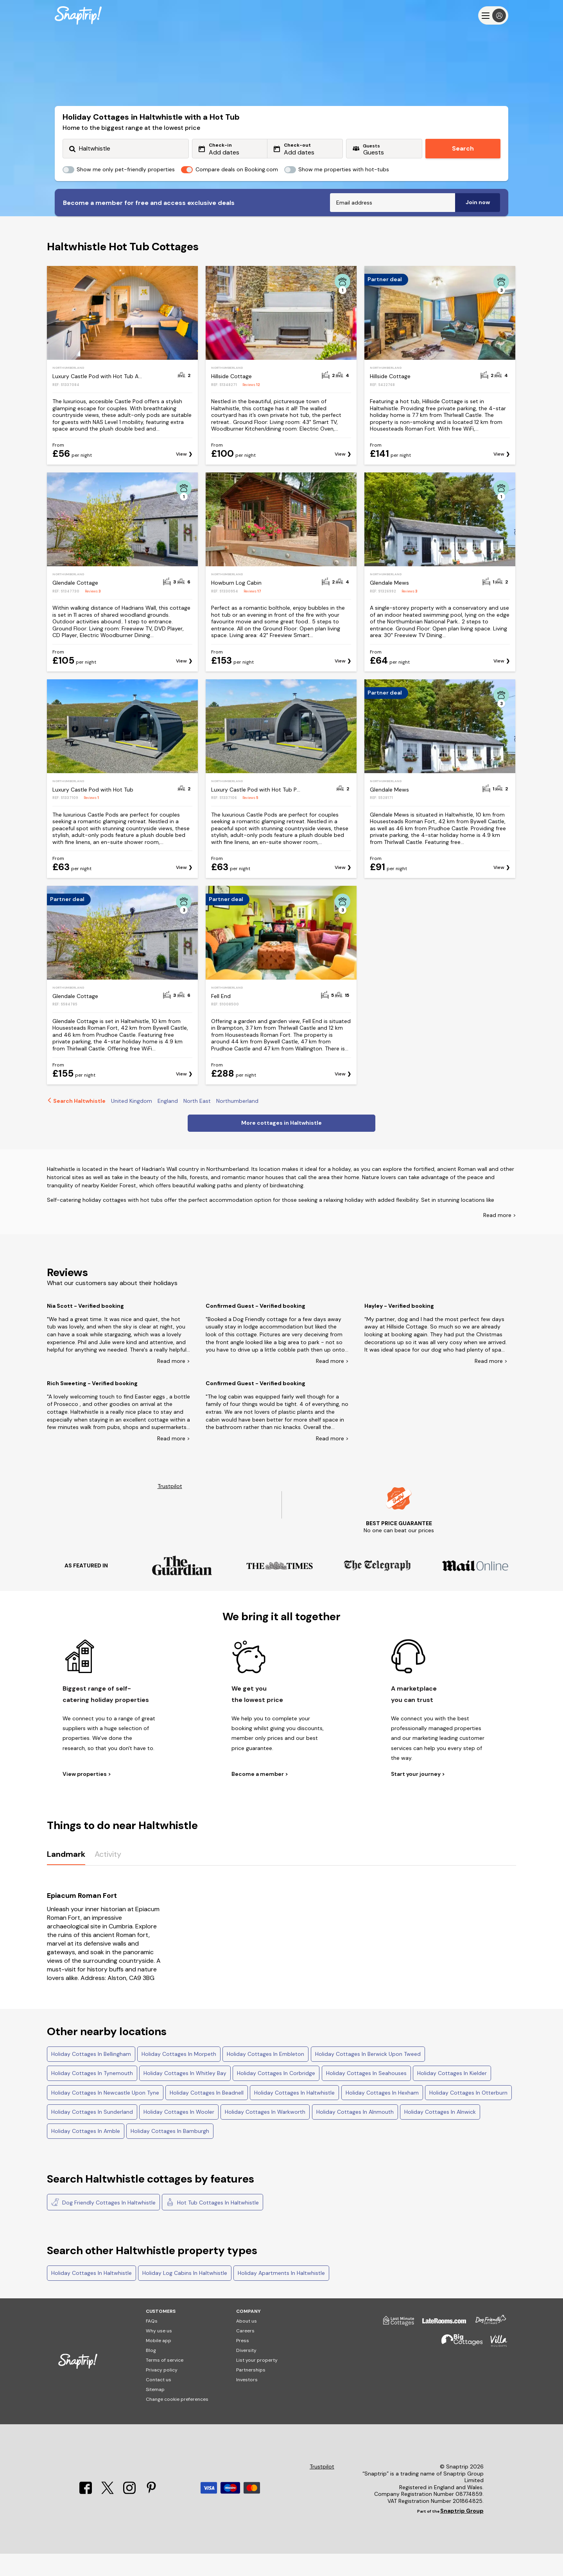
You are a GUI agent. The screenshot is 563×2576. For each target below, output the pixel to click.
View (181, 476)
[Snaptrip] (78, 15)
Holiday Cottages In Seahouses (366, 2095)
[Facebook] (86, 2514)
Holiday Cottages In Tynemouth (92, 2095)
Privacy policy (162, 2392)
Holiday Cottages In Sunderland (92, 2134)
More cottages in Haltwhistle (281, 1145)
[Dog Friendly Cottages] (486, 2346)
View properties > (87, 1796)
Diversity (246, 2373)
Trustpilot (170, 1508)
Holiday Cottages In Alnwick (440, 2134)
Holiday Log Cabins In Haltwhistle (184, 2295)
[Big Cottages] (458, 2366)
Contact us (158, 2402)
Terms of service (164, 2382)
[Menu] (493, 15)
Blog (151, 2373)
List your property (257, 2382)
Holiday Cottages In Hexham (382, 2114)
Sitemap (155, 2412)
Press (242, 2363)
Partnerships (250, 2392)
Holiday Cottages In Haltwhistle (294, 2114)
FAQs (152, 2343)
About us (246, 2343)
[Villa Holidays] (494, 2366)
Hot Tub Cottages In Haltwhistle (212, 2224)
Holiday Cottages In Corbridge (276, 2095)
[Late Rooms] (440, 2346)
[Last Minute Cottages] (394, 2346)
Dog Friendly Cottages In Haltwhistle (103, 2224)
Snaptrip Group (462, 2533)
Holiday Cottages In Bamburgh (170, 2153)
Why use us (159, 2353)
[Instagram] (130, 2514)
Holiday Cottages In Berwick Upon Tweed (368, 2076)
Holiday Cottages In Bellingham (91, 2076)
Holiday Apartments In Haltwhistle (281, 2295)
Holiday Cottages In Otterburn (468, 2114)
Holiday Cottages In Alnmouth (355, 2134)
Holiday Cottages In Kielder (452, 2095)
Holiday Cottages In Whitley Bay (184, 2095)
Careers (245, 2353)
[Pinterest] (151, 2514)
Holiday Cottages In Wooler (178, 2134)
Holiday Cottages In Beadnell (207, 2114)
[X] (108, 2514)
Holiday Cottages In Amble (85, 2153)
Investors (247, 2402)
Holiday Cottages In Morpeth (179, 2076)
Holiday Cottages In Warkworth (265, 2134)
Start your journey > (418, 1796)
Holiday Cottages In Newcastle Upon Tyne (105, 2114)
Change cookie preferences (177, 2421)
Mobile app (158, 2363)
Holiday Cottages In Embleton (265, 2076)
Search (463, 148)
